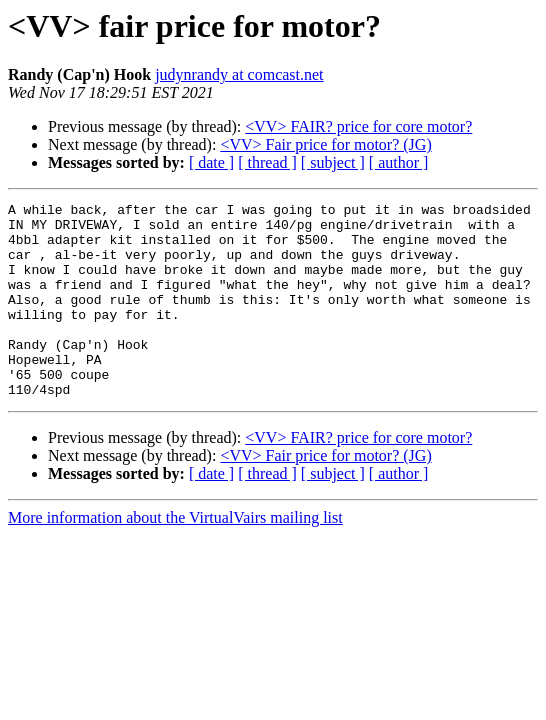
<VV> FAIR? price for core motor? (358, 126)
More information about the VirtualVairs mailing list (175, 556)
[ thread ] (267, 162)
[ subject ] (333, 162)
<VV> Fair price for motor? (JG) (325, 144)
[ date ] (211, 162)
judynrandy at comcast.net (239, 74)
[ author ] (399, 162)
